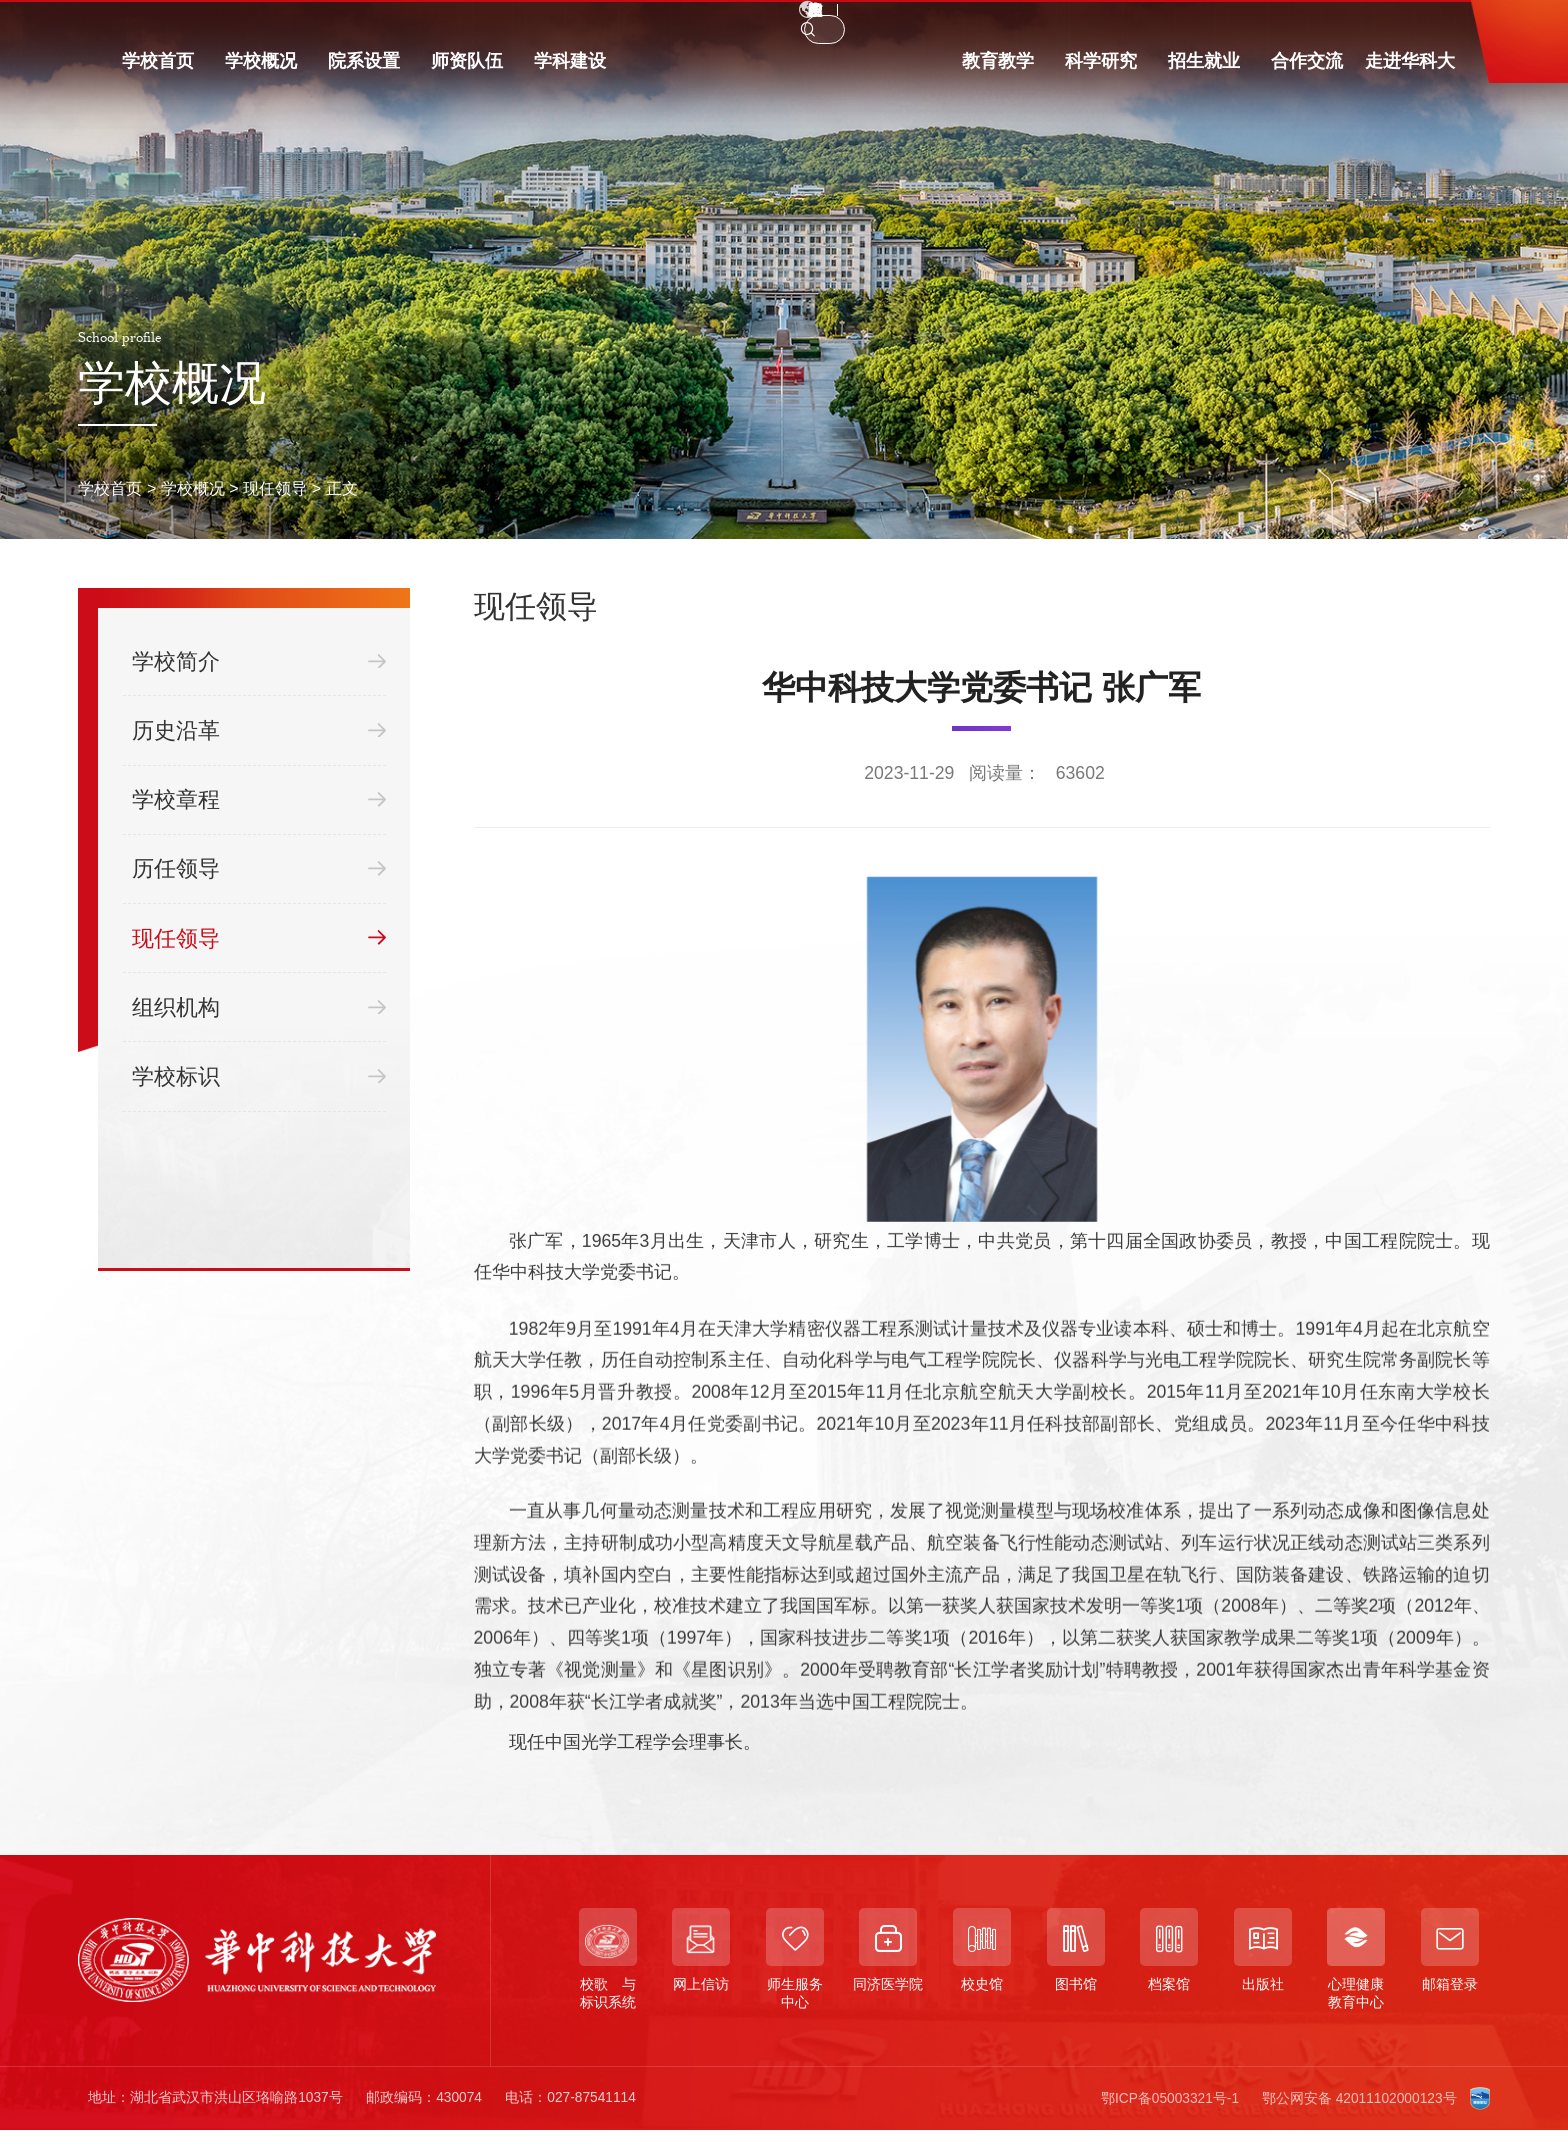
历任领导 (258, 869)
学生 (147, 24)
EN (1207, 24)
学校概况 (261, 72)
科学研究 (1101, 72)
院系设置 (364, 72)
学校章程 (258, 800)
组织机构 (258, 1007)
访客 (353, 24)
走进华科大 (1410, 72)
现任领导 (275, 488)
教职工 (218, 24)
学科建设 (570, 72)
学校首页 (158, 72)
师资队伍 (467, 72)
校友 (289, 24)
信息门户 (431, 24)
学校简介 (258, 661)
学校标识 (258, 1076)
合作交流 (1307, 72)
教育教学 (998, 72)
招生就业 (1204, 72)
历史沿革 (258, 730)
